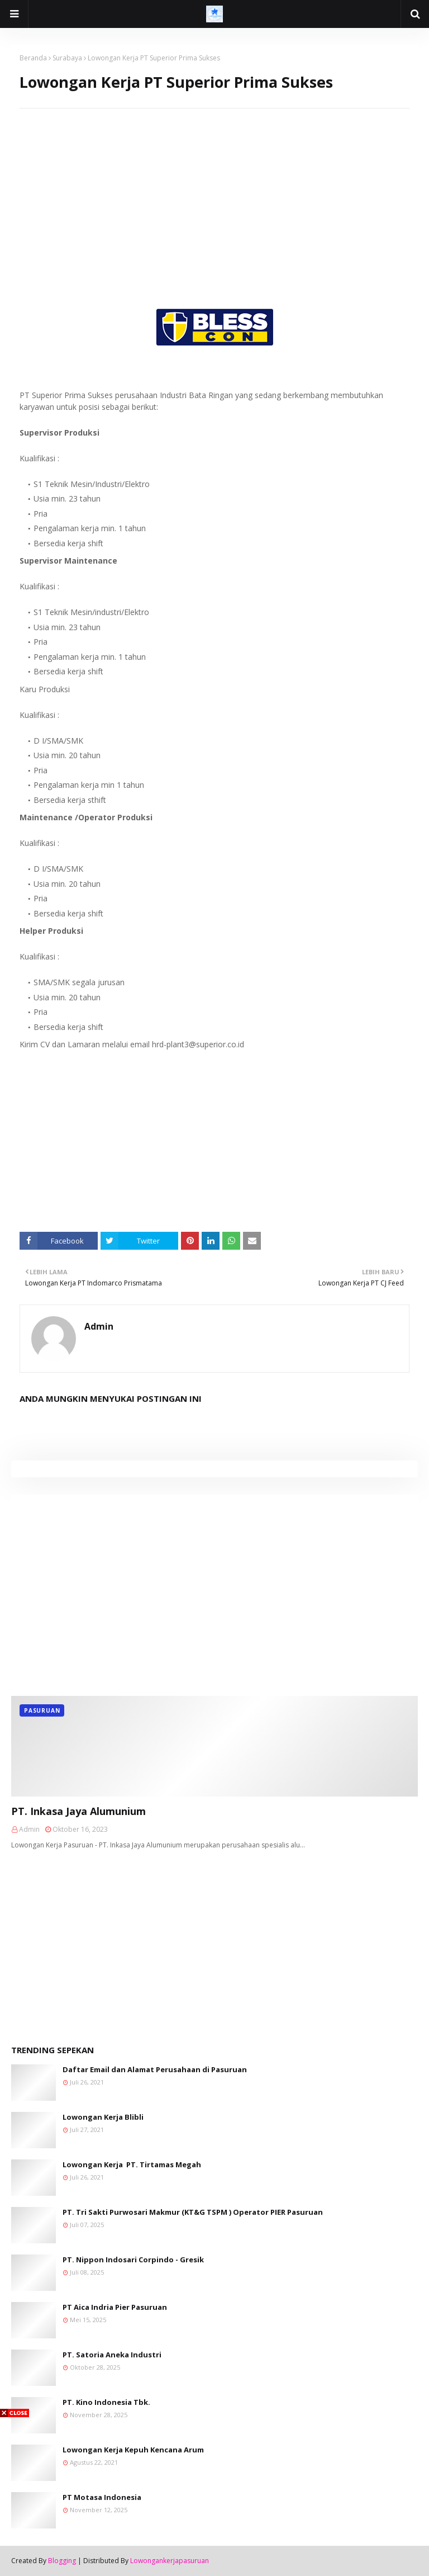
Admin (98, 1326)
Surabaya (67, 58)
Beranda (33, 58)
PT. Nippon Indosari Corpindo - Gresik (133, 2259)
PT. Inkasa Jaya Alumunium (78, 1811)
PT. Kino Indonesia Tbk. (106, 2402)
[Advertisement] (214, 186)
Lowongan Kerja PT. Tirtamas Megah (132, 2164)
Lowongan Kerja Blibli (103, 2117)
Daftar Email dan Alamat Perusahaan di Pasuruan (155, 2069)
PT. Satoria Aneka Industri (112, 2355)
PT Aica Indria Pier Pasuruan (115, 2307)
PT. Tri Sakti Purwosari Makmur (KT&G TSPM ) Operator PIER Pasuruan (193, 2212)
